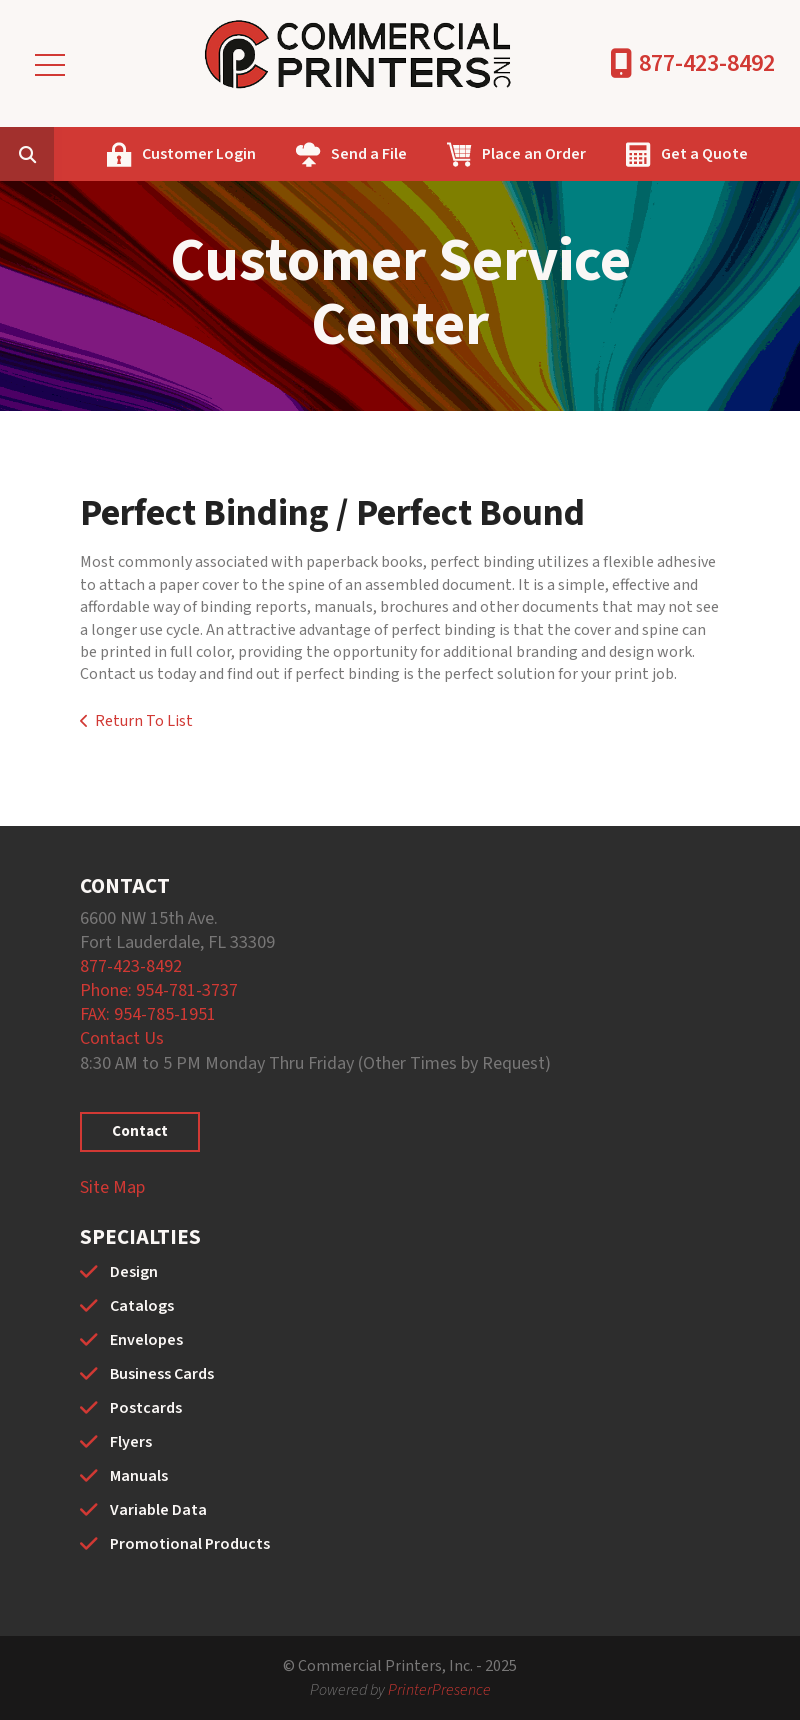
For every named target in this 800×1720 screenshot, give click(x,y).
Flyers (131, 1442)
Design (134, 1272)
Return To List (144, 721)
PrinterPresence (439, 1690)
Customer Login (199, 154)
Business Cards (162, 1374)
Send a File (369, 154)
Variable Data (158, 1510)
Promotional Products (190, 1544)
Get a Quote (704, 154)
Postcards (146, 1408)
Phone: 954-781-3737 (159, 990)
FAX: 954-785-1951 (148, 1014)
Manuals (139, 1476)
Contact (140, 1131)
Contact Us (122, 1038)
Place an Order (534, 154)
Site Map (112, 1187)
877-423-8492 (707, 63)
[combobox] (58, 154)
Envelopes (146, 1340)
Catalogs (142, 1306)
